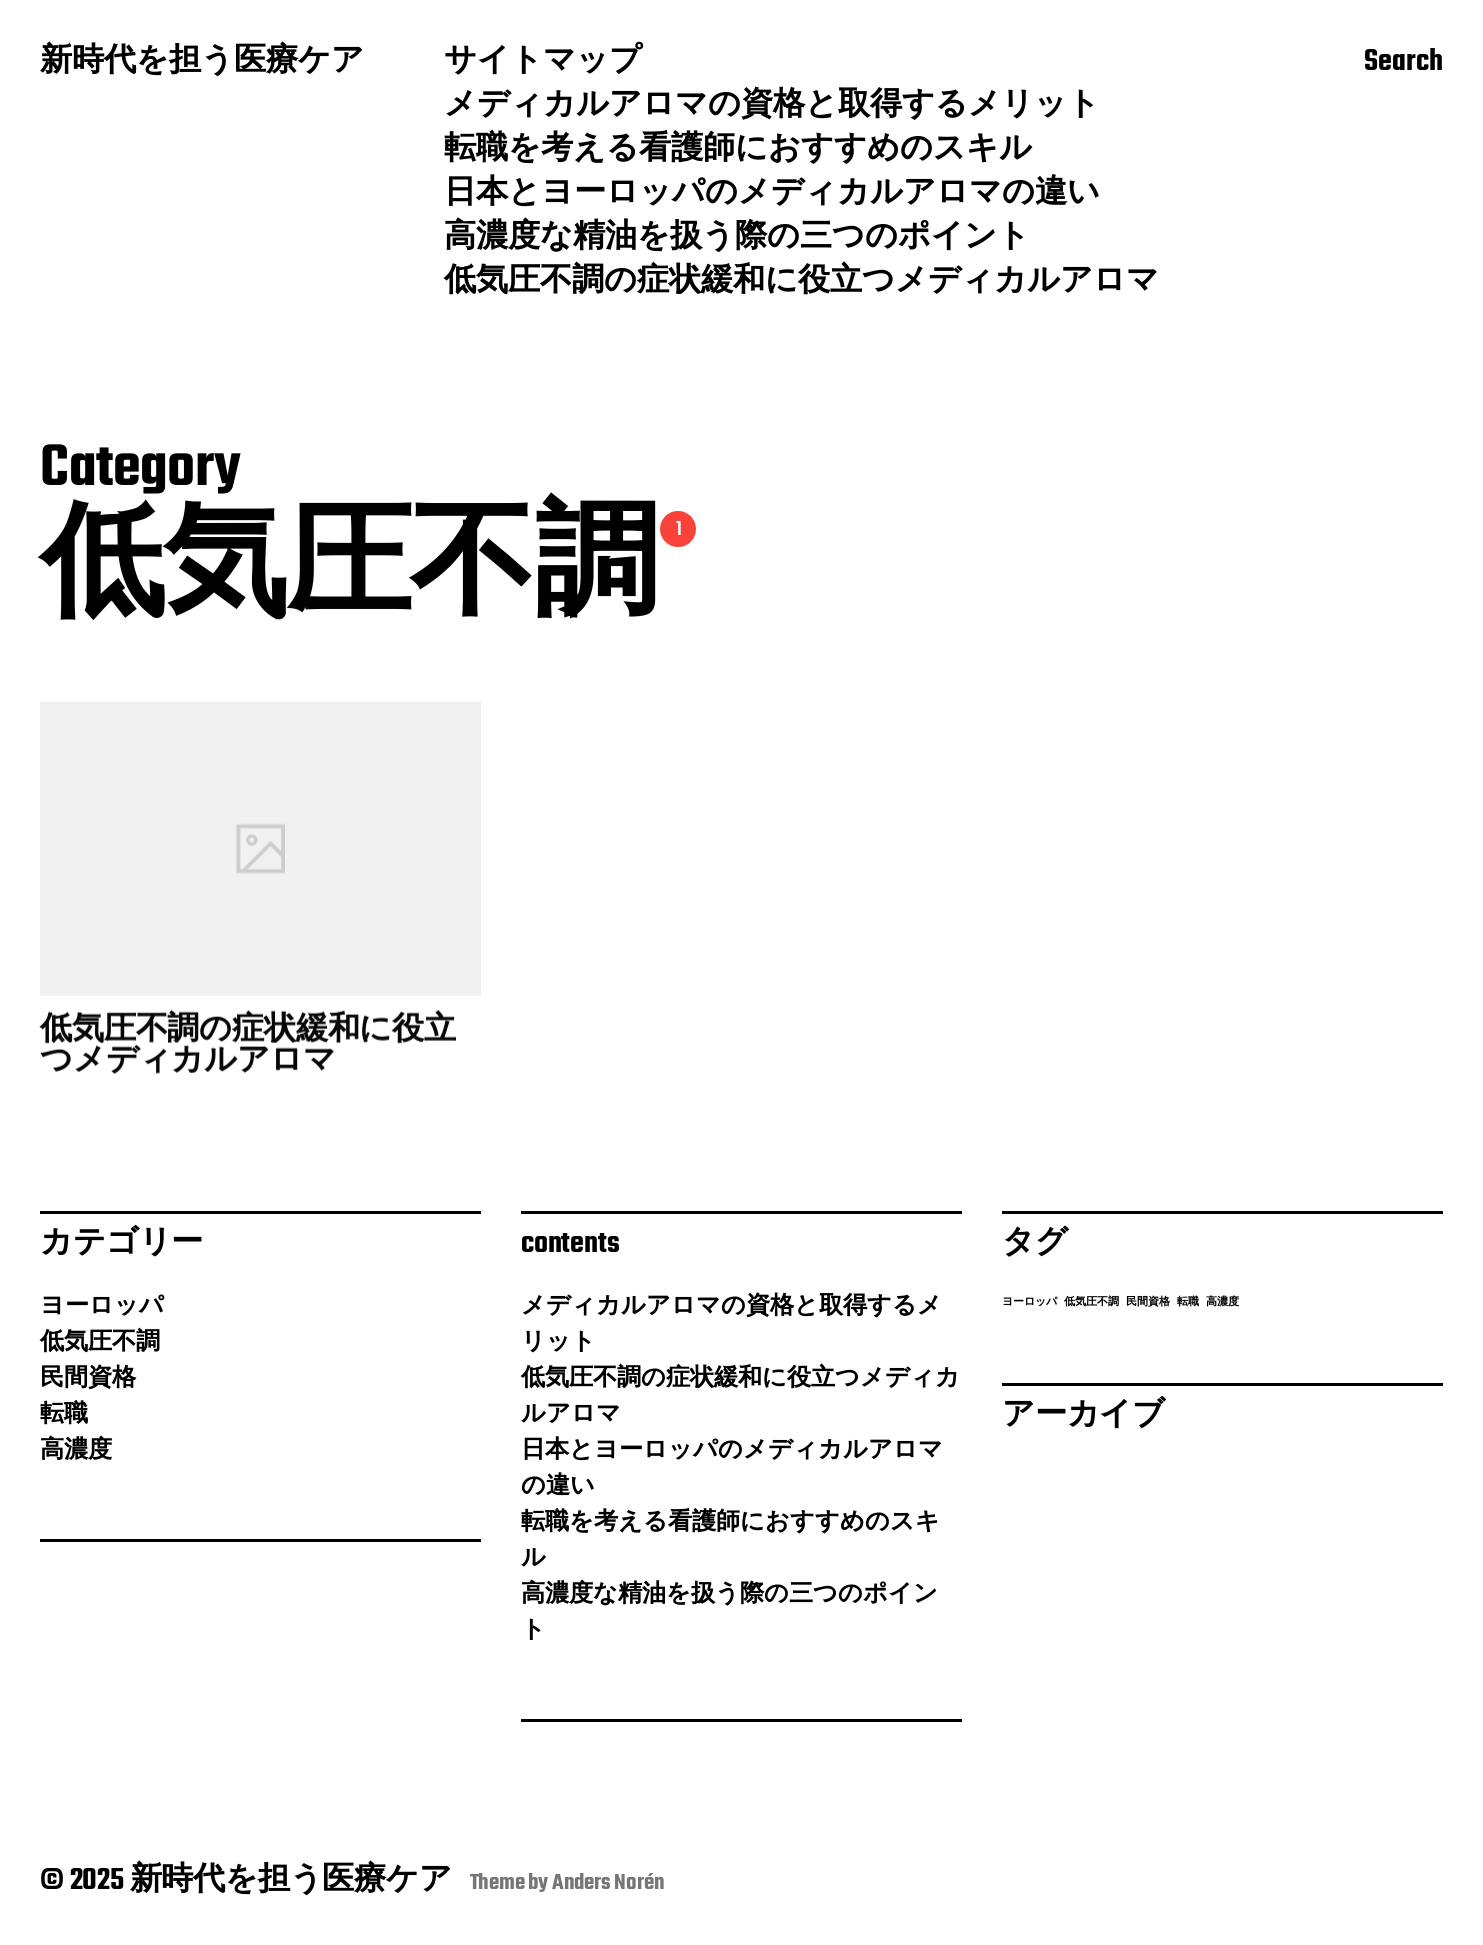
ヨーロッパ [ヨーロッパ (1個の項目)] (1029, 1302)
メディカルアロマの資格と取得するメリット (772, 107)
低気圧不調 (100, 1343)
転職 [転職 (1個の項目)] (1188, 1302)
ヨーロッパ (102, 1307)
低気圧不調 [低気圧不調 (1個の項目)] (1091, 1302)
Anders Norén (608, 1883)
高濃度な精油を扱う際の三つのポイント (737, 239)
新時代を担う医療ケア (202, 63)
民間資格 (88, 1379)
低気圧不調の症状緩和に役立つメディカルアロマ (801, 283)
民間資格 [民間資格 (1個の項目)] (1148, 1302)
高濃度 (76, 1451)
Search (1403, 63)
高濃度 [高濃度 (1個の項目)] (1222, 1302)
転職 (64, 1415)
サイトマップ (543, 63)
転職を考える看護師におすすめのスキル (738, 151)
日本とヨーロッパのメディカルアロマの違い (772, 195)
